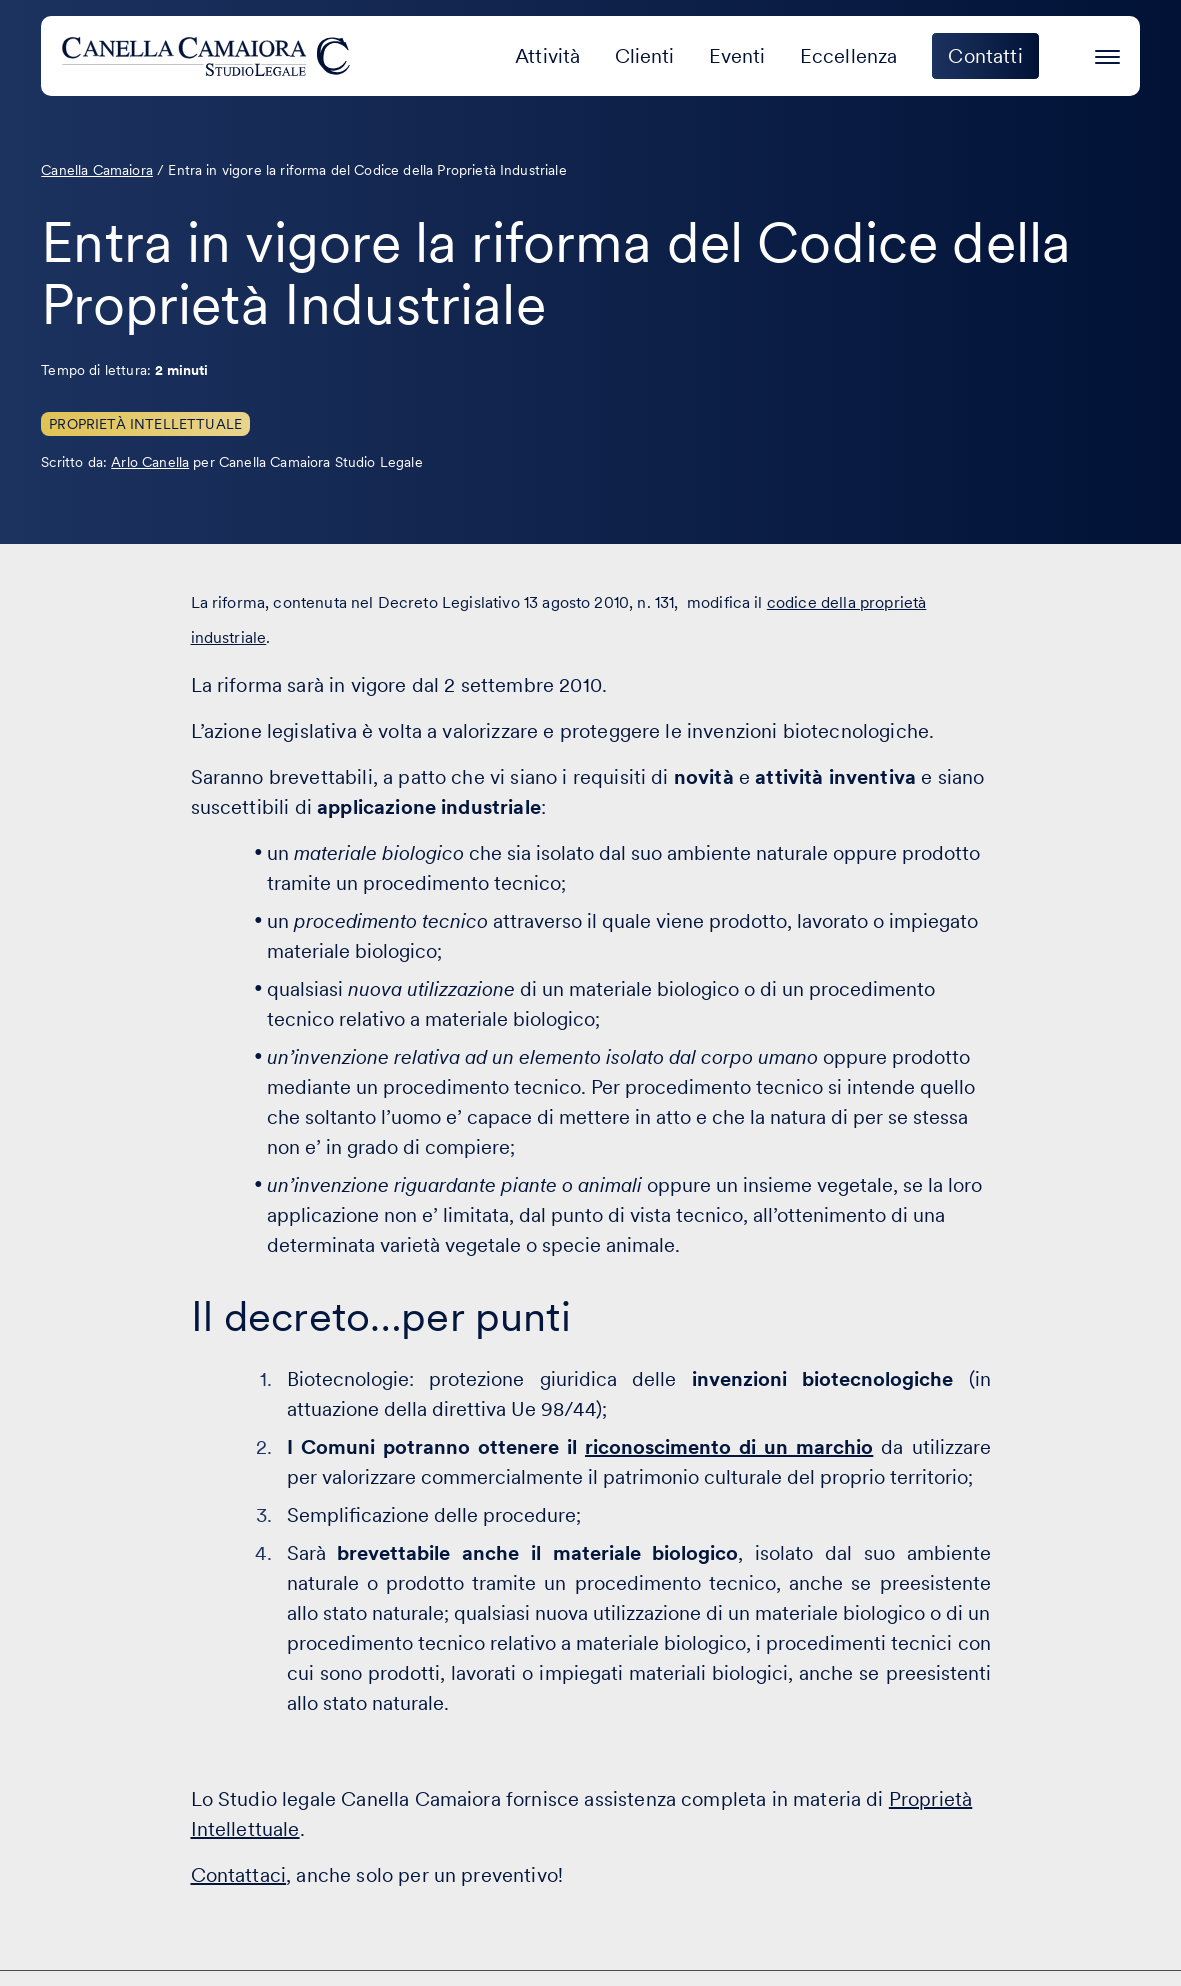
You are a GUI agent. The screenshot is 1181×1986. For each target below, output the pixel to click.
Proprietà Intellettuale (145, 424)
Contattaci (239, 1875)
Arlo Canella (150, 462)
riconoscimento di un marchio (729, 1447)
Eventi (737, 56)
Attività (547, 56)
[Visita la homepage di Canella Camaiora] (209, 56)
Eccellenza (849, 56)
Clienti (645, 56)
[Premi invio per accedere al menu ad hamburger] (1107, 53)
